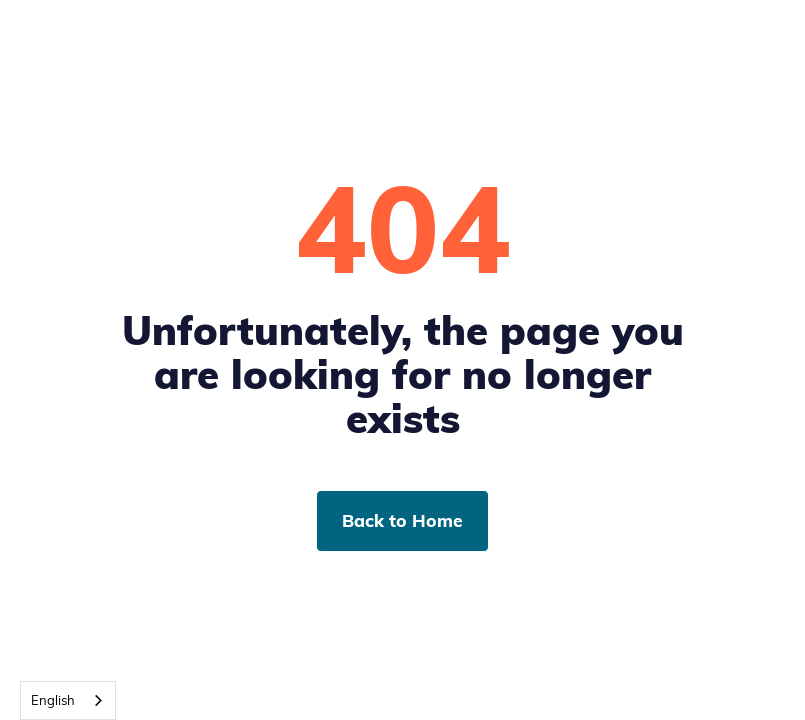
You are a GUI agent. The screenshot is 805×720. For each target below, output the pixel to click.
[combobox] (68, 700)
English (53, 700)
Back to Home (402, 520)
